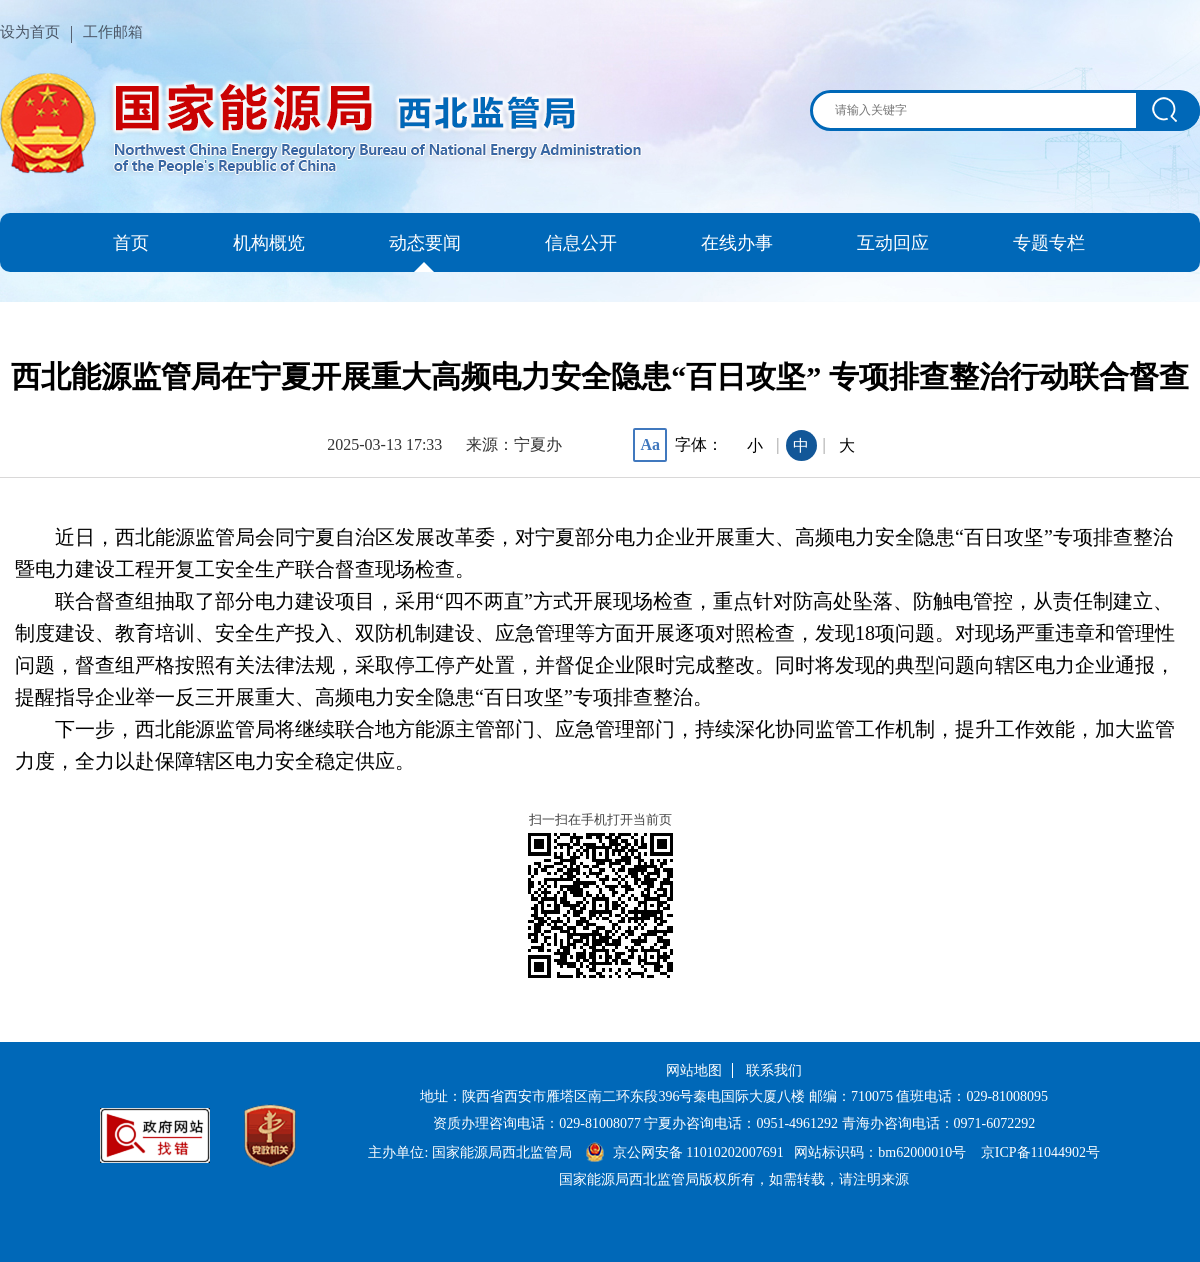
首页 (131, 243)
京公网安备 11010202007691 (700, 1152)
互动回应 (893, 243)
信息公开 (581, 243)
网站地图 (694, 1070)
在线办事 (737, 243)
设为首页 (30, 32)
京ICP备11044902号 (1040, 1152)
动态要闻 (425, 243)
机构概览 (269, 243)
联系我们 (774, 1070)
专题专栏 (1049, 243)
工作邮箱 (113, 32)
